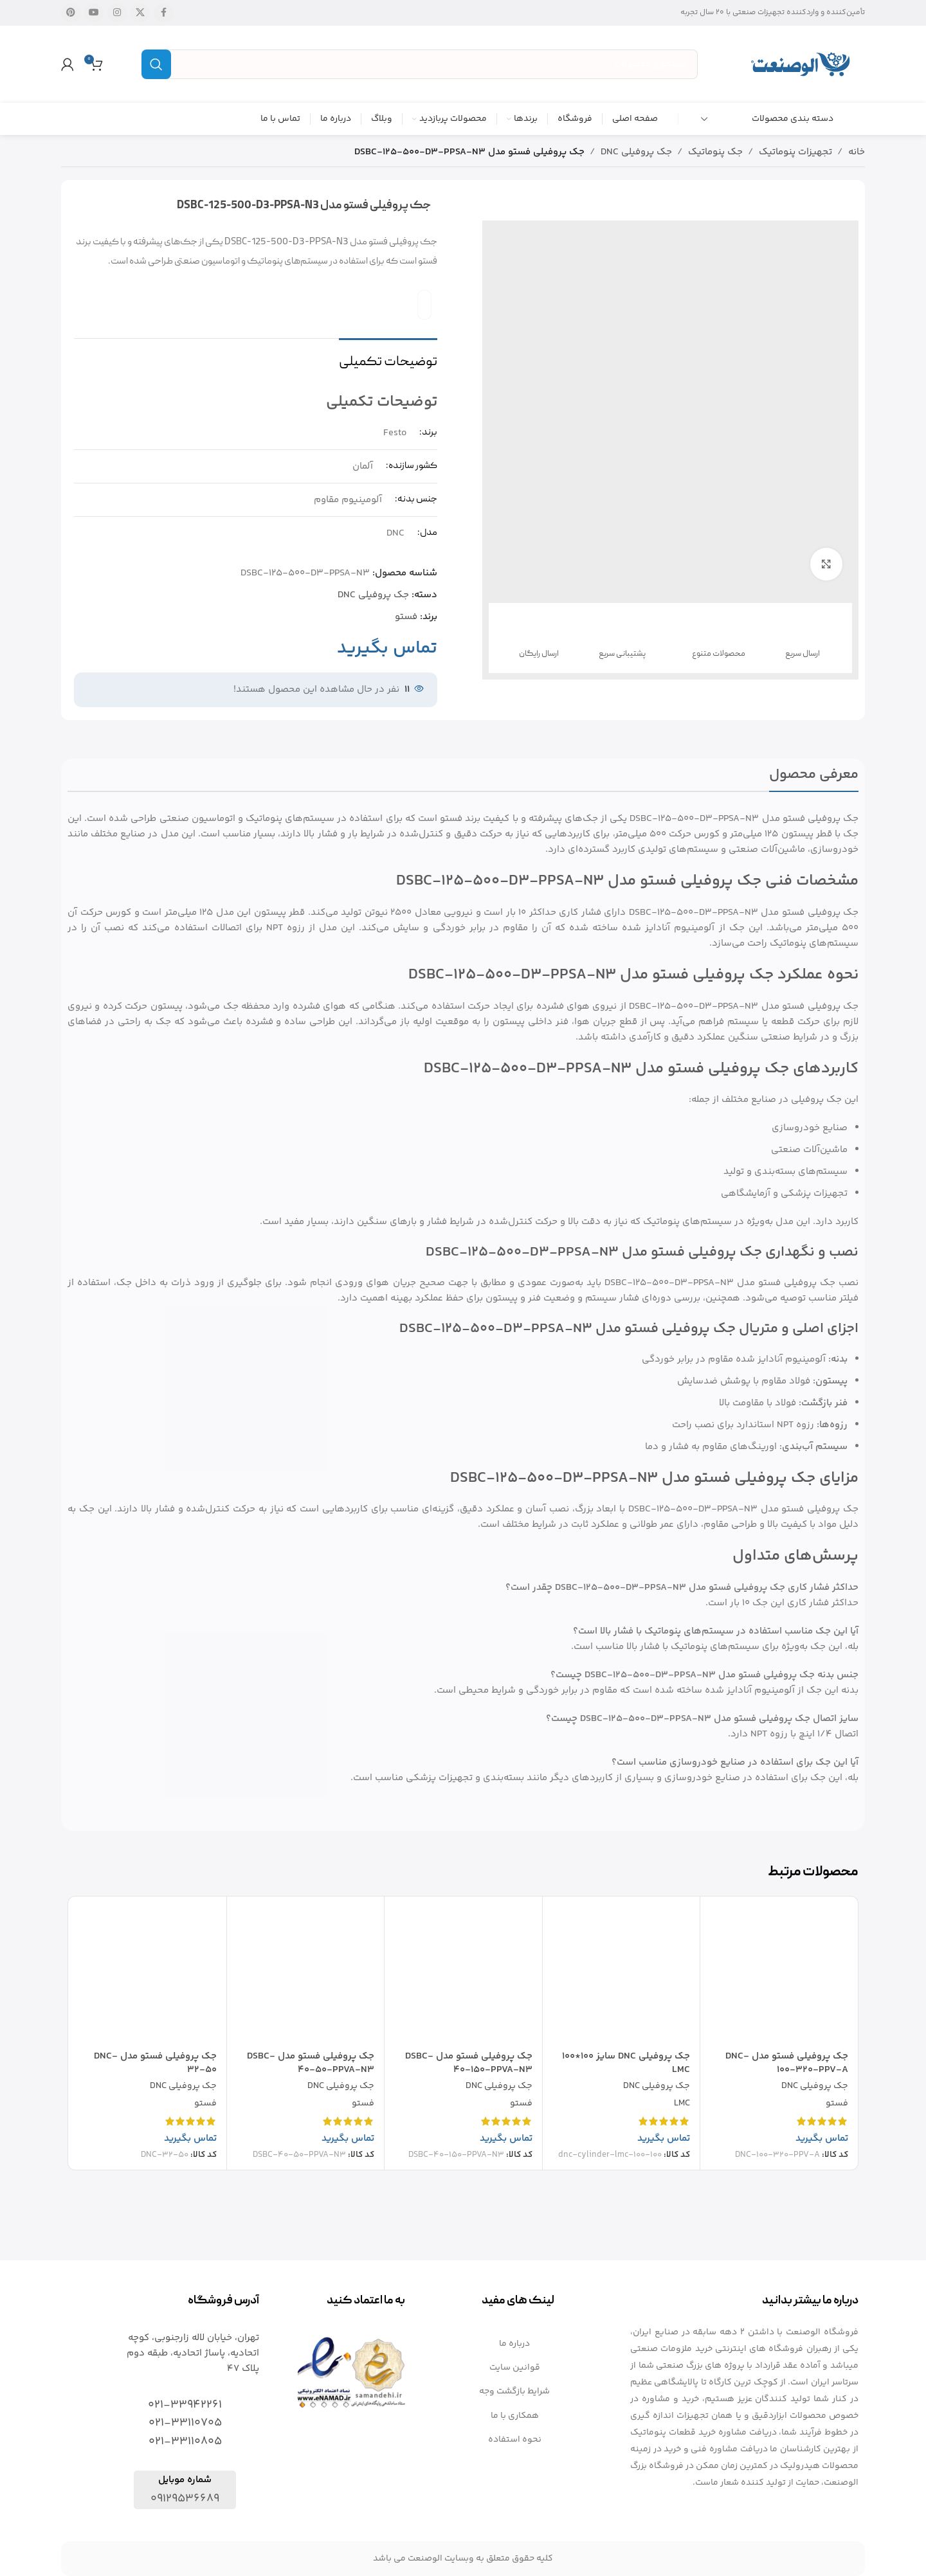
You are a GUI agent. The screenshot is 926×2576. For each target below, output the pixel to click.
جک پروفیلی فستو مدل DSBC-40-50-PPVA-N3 (310, 2063)
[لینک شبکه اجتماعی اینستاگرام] (117, 13)
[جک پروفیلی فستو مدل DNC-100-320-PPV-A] (779, 1975)
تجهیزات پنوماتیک (795, 152)
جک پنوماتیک (715, 152)
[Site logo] (800, 64)
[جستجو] (419, 64)
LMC (682, 2104)
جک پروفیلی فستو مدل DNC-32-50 (155, 2063)
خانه (856, 152)
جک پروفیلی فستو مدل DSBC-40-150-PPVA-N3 (468, 2063)
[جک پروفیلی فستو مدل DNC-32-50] (147, 1975)
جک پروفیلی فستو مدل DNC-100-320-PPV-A (786, 2063)
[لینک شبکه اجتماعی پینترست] (70, 13)
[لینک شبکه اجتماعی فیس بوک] (163, 13)
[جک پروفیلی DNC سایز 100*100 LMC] (621, 1975)
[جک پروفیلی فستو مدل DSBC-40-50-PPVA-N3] (306, 1975)
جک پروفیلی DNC (636, 152)
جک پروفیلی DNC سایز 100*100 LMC (626, 2063)
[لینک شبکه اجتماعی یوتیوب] (94, 13)
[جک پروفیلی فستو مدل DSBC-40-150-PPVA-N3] (463, 1975)
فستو (406, 616)
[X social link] (140, 13)
